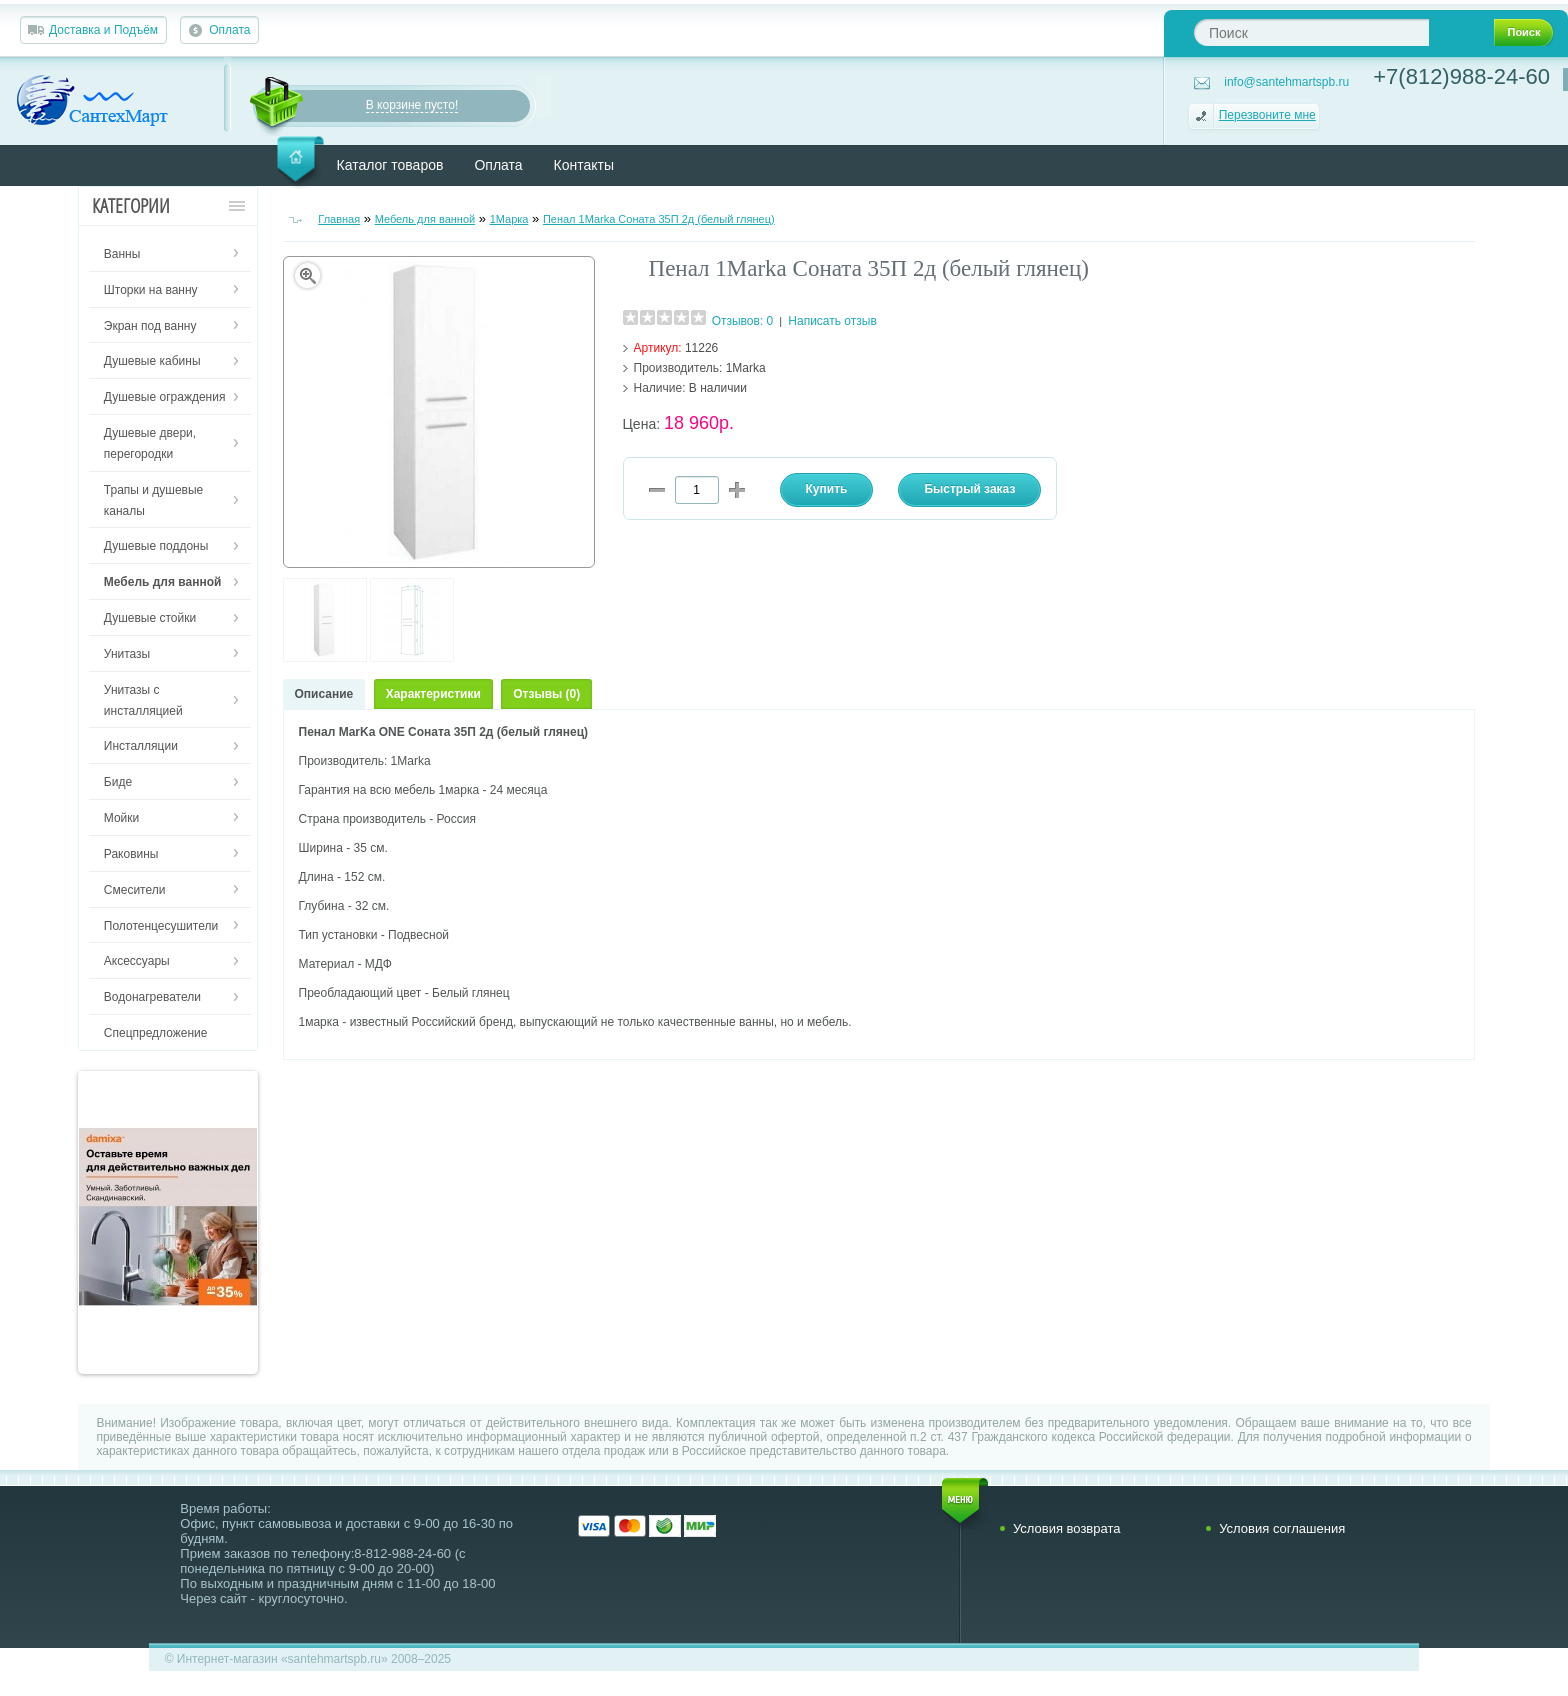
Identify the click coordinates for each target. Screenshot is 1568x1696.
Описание (324, 694)
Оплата (229, 30)
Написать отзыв (832, 321)
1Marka (746, 368)
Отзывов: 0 (743, 321)
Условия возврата (1067, 1528)
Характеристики (433, 694)
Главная (339, 219)
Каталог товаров (390, 165)
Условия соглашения (1282, 1528)
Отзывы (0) (546, 694)
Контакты (584, 165)
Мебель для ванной (425, 219)
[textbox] (1311, 32)
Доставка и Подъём (103, 30)
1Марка (509, 219)
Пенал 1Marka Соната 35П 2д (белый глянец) (659, 219)
